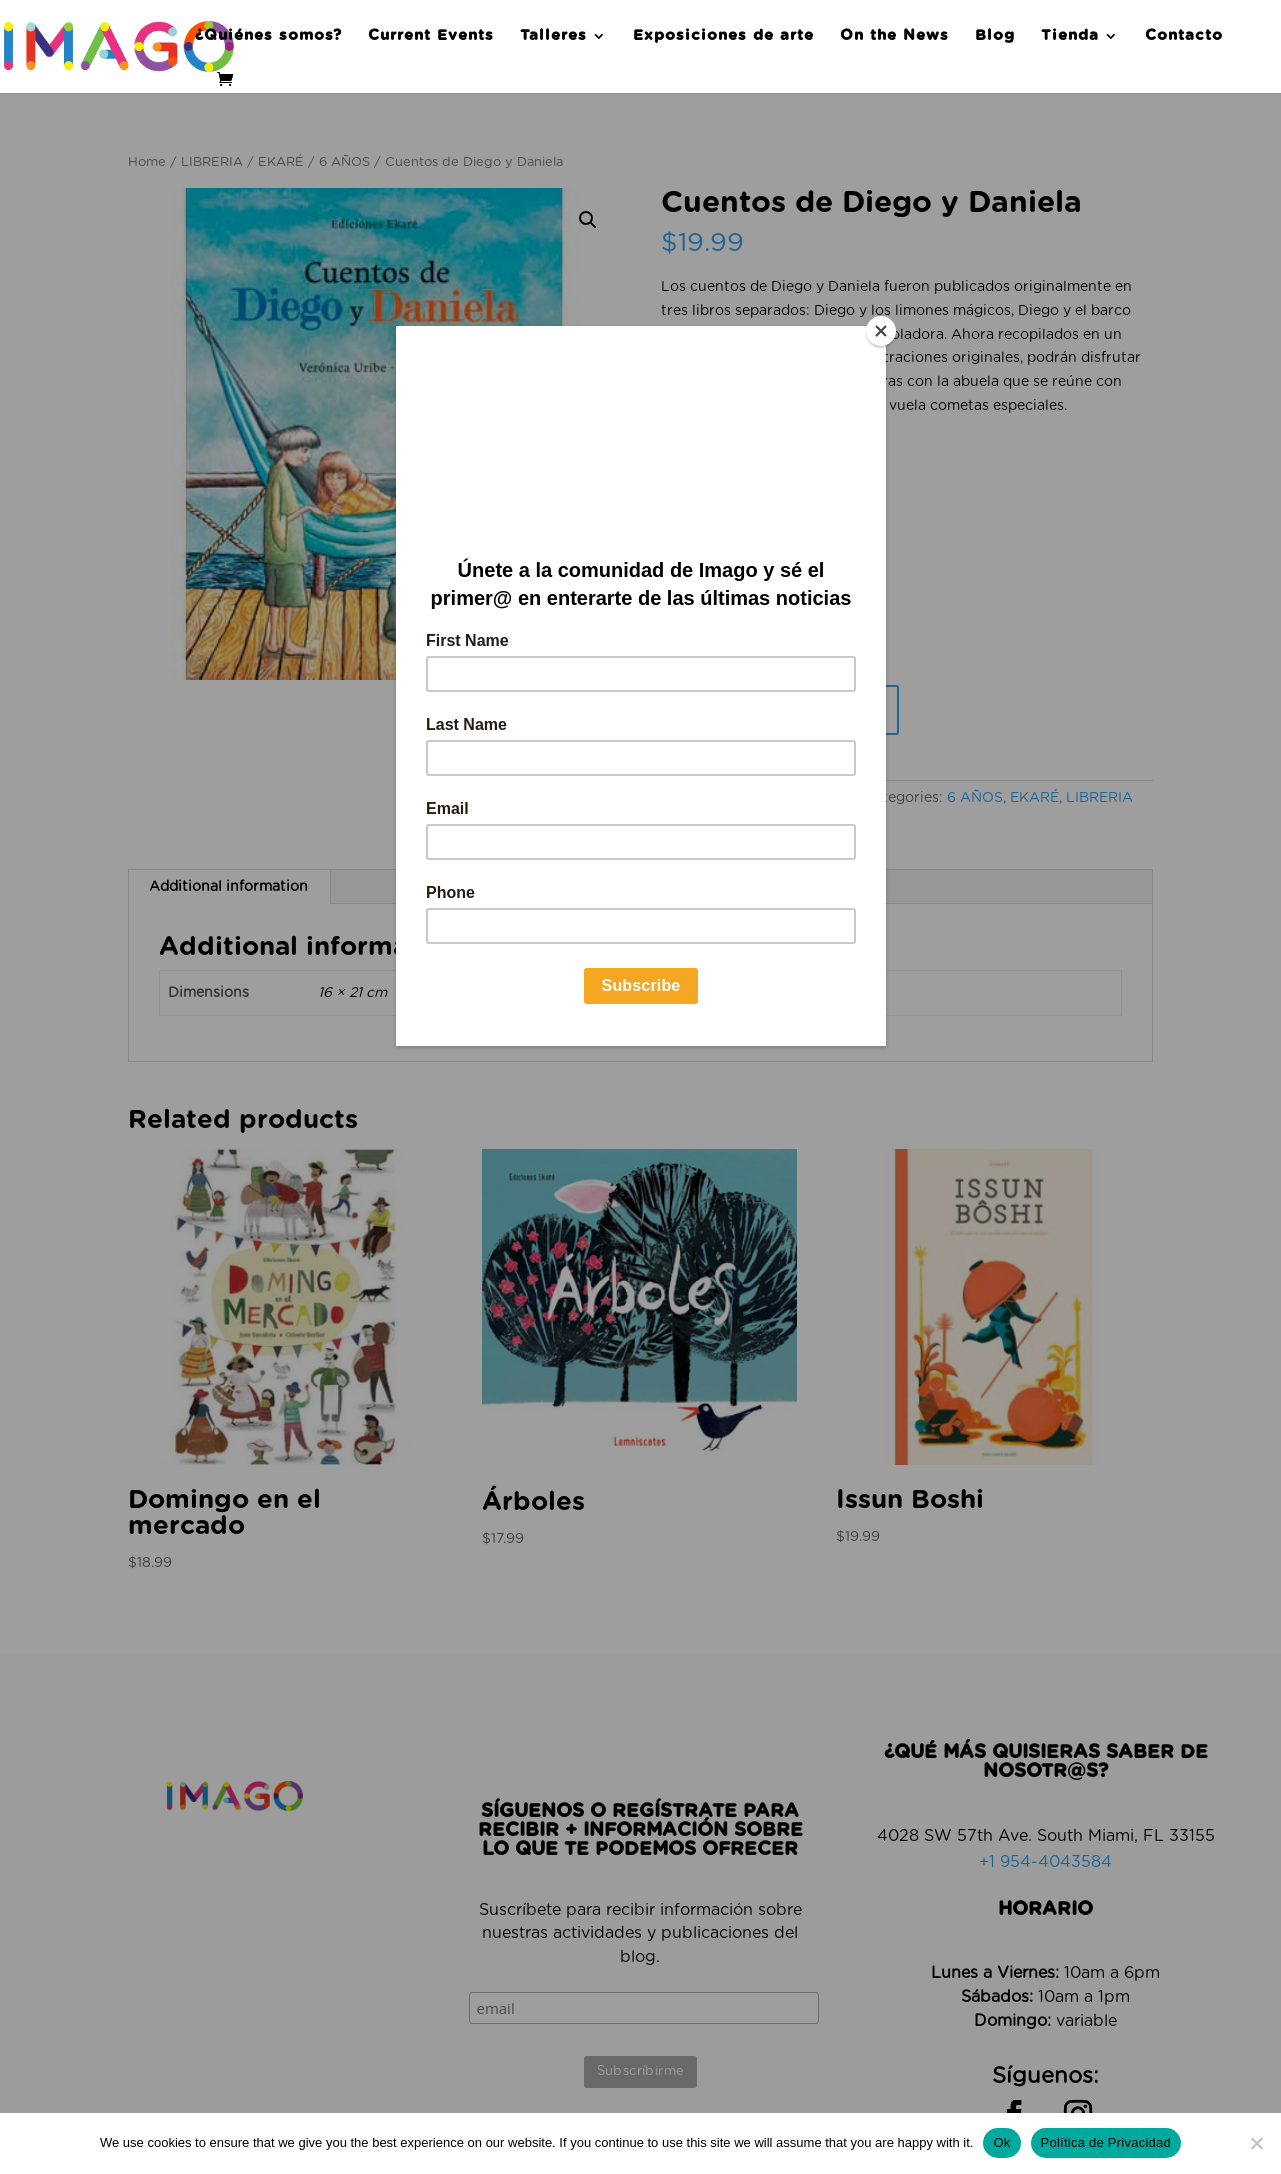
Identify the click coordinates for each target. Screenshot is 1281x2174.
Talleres (553, 36)
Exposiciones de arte (723, 36)
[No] (1256, 2143)
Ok (1001, 2142)
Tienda (1070, 36)
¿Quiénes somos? (268, 36)
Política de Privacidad (1106, 2142)
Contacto (1184, 36)
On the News (894, 36)
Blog (995, 36)
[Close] (881, 331)
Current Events (431, 36)
